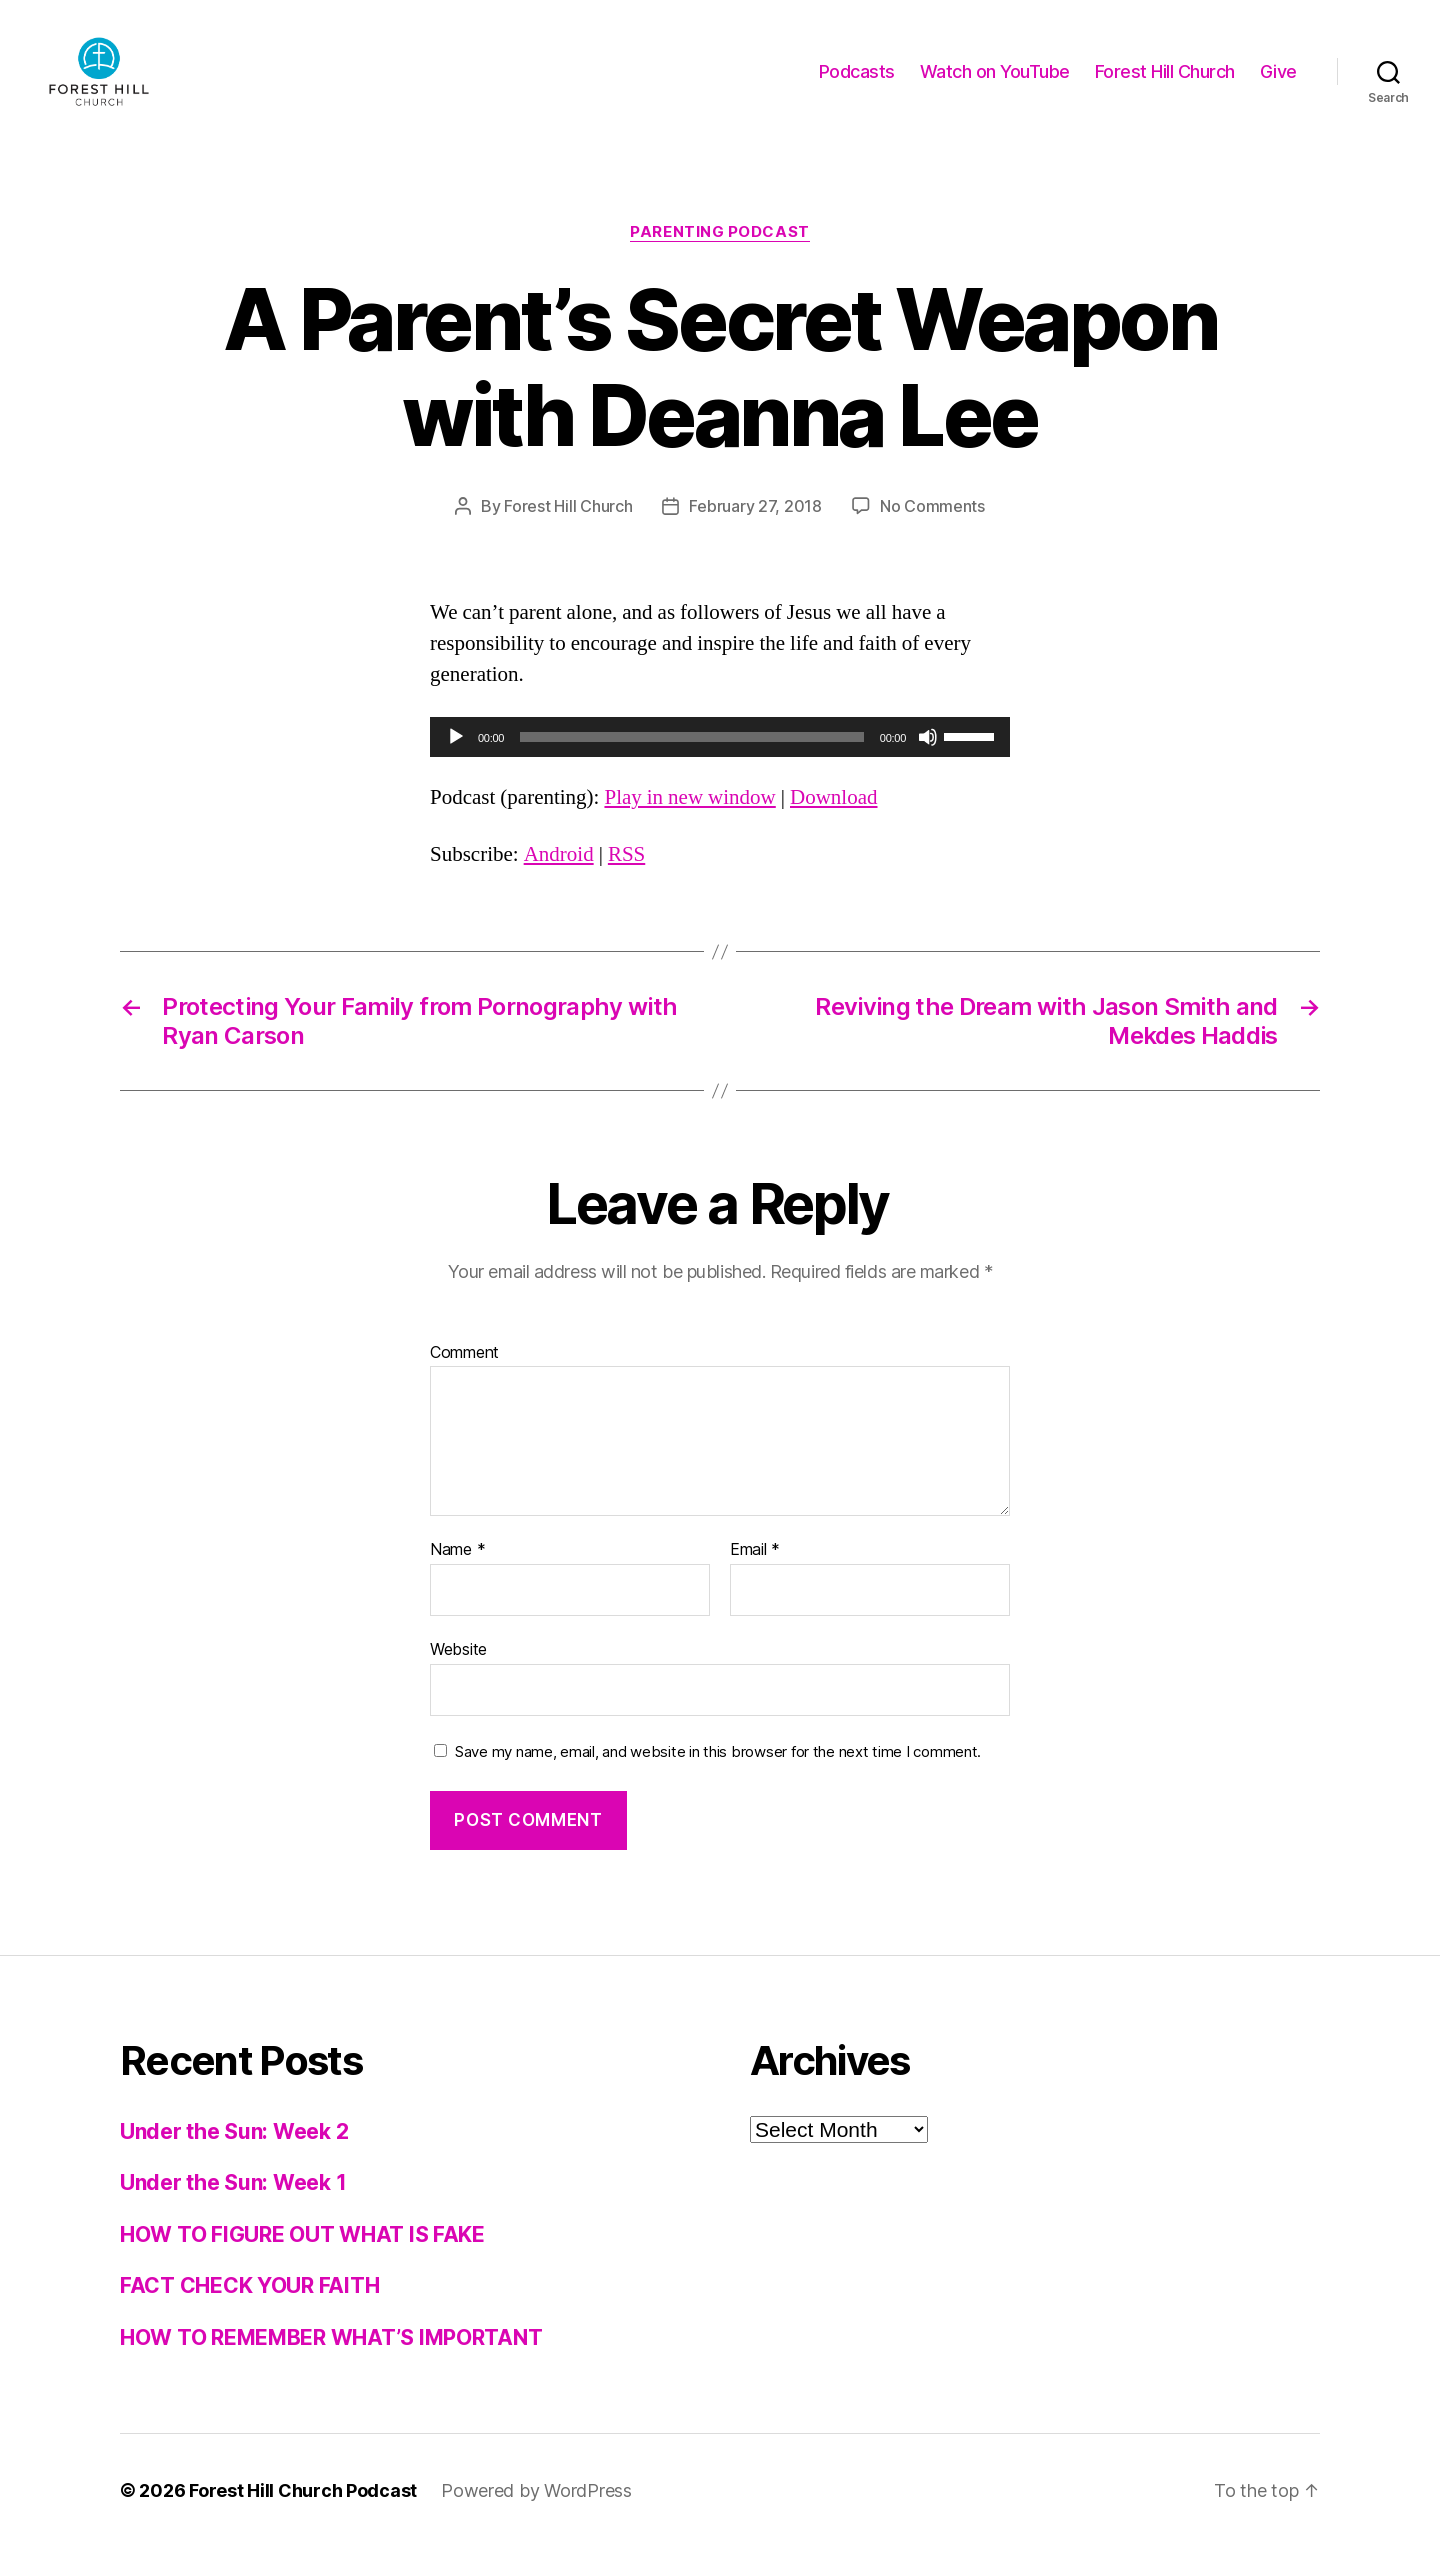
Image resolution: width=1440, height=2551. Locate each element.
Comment (464, 1356)
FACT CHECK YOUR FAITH (249, 2289)
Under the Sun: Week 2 (234, 2134)
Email (755, 1554)
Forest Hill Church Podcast (303, 2494)
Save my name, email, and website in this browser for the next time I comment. (718, 1755)
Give (1278, 72)
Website (458, 1652)
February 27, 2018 (755, 509)
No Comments (932, 509)
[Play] (456, 740)
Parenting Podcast (719, 235)
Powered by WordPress (536, 2494)
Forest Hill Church (1165, 72)
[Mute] (928, 740)
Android (559, 858)
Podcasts (857, 72)
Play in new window (689, 801)
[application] (720, 740)
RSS (626, 858)
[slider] (692, 740)
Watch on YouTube (995, 72)
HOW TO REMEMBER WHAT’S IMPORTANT (331, 2340)
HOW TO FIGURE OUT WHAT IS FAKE (302, 2237)
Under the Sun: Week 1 (233, 2186)
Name (457, 1554)
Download (834, 801)
